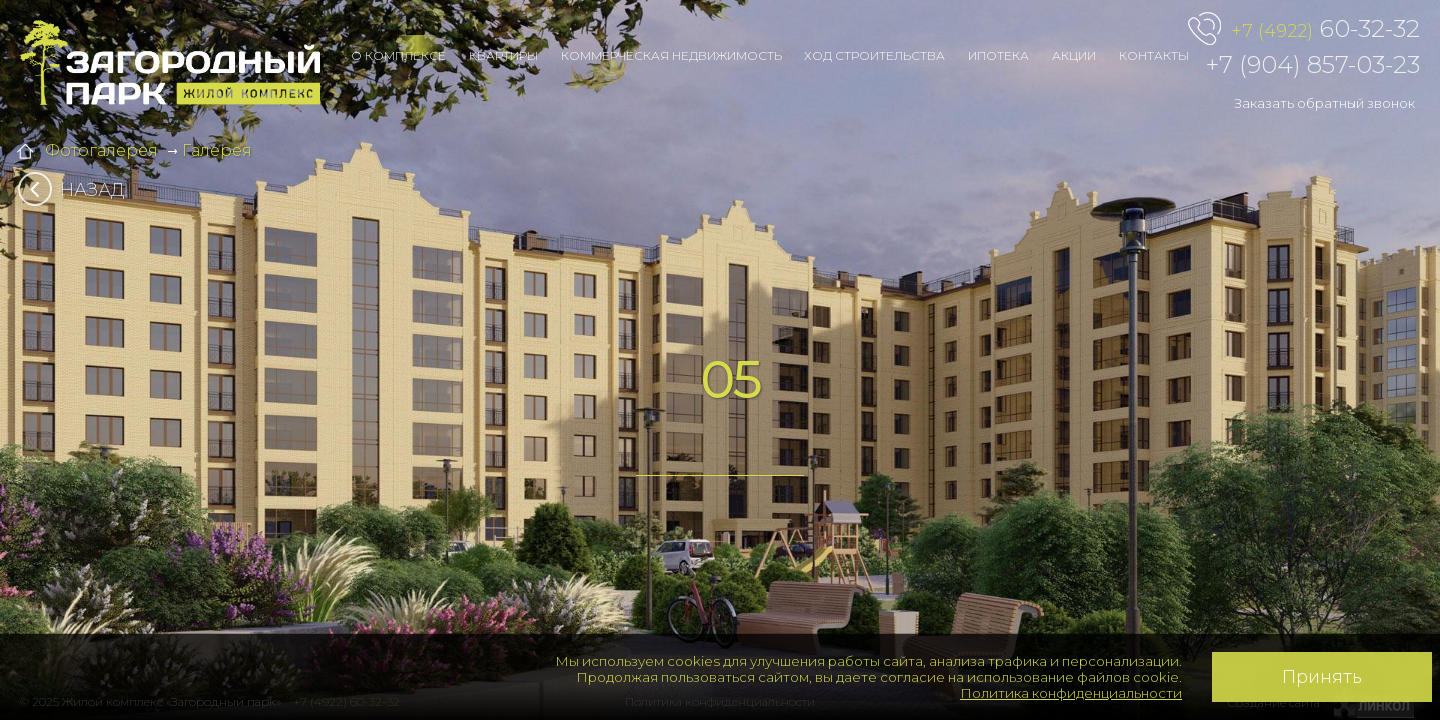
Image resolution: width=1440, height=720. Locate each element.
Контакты (1154, 55)
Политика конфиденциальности (1071, 693)
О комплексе (398, 55)
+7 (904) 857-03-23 (1313, 64)
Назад (77, 190)
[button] (144, 360)
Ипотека (998, 55)
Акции (1074, 55)
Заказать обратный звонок (1324, 103)
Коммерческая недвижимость (671, 55)
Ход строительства (874, 55)
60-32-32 (1325, 30)
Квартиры (503, 55)
